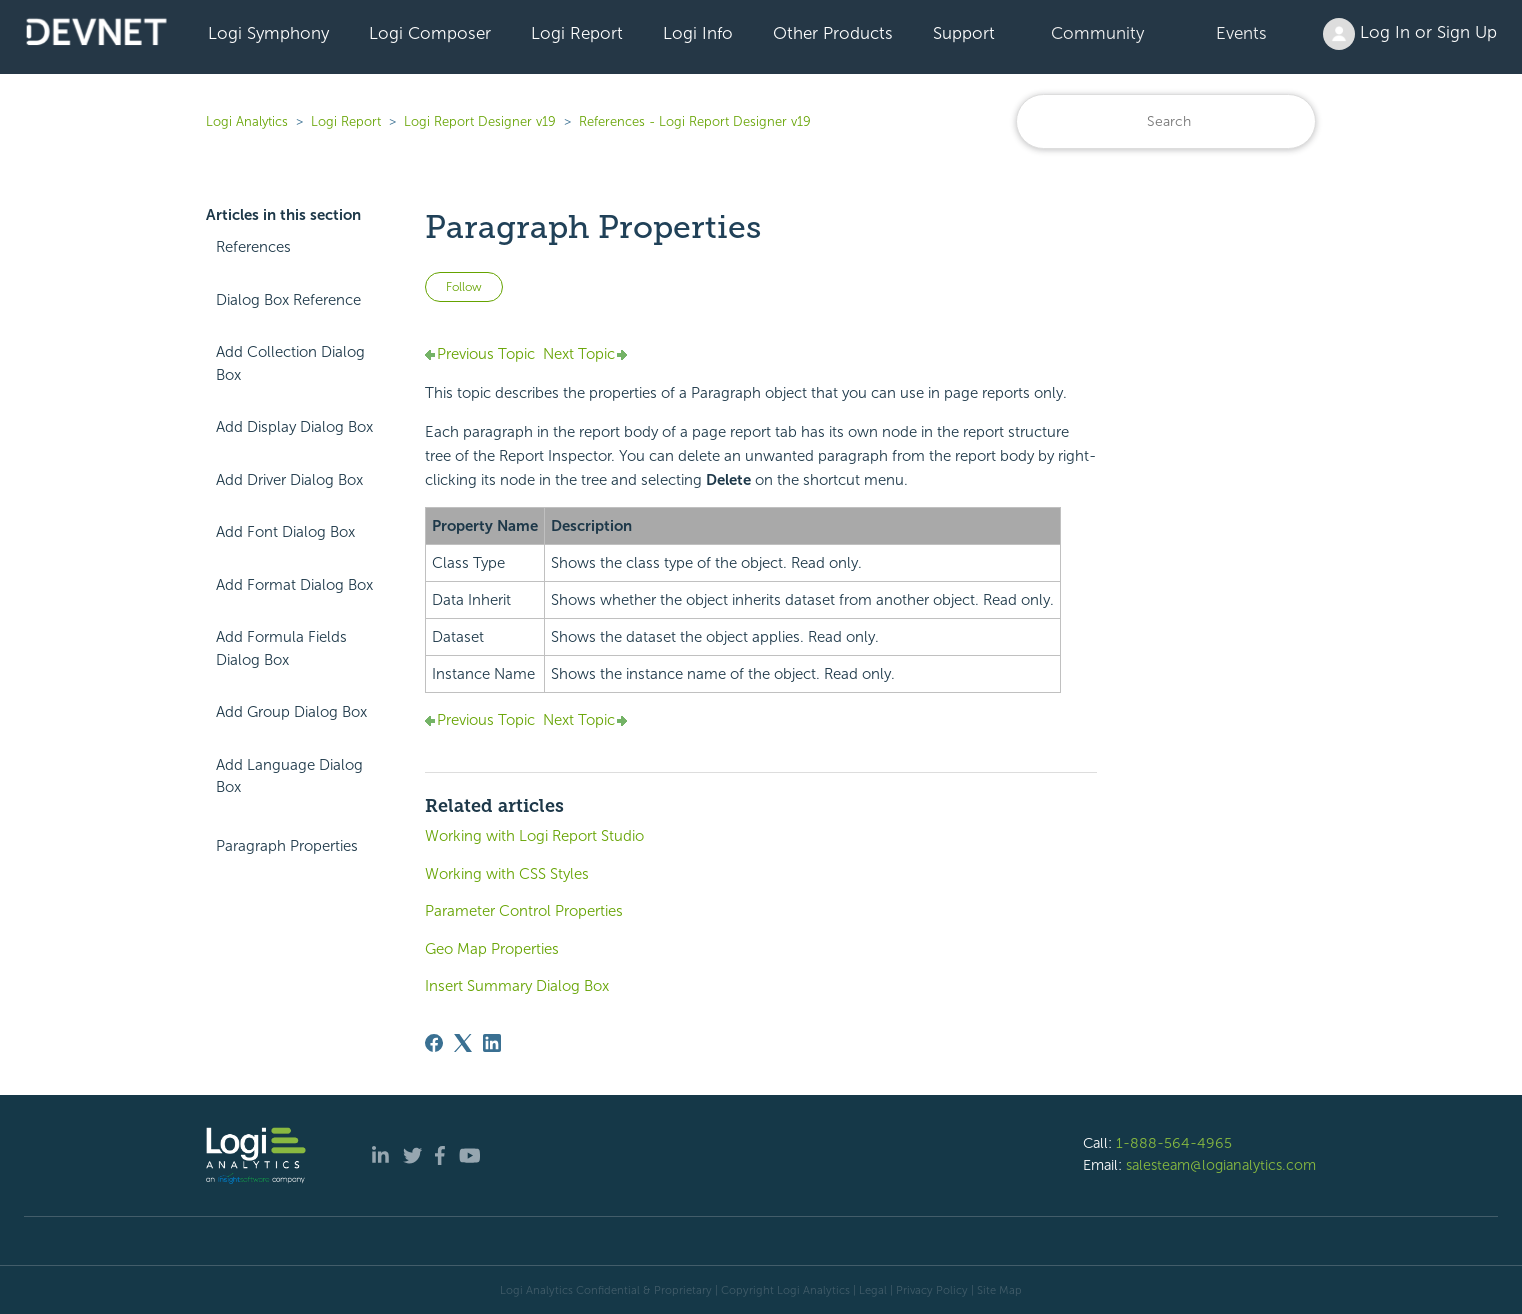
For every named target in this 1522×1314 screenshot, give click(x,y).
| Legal (870, 1290)
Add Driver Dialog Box (289, 480)
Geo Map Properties (492, 949)
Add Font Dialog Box (285, 532)
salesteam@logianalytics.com (1221, 1165)
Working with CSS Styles (507, 874)
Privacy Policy (932, 1290)
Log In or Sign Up (1410, 34)
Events (1241, 33)
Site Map (999, 1290)
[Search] (1166, 121)
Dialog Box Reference (288, 300)
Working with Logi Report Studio (534, 836)
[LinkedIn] (492, 1043)
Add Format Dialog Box (294, 585)
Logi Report (577, 33)
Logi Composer (430, 33)
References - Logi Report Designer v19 (695, 121)
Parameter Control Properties (524, 911)
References (253, 247)
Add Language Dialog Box (289, 776)
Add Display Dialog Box (294, 427)
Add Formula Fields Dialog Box (281, 648)
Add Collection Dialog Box (290, 363)
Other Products (833, 33)
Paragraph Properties (287, 846)
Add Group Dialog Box (291, 712)
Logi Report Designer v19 (480, 121)
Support (964, 33)
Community (1097, 33)
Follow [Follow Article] (464, 287)
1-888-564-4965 (1174, 1143)
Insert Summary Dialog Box (517, 986)
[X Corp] (463, 1043)
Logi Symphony (268, 33)
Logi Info (698, 33)
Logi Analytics (247, 121)
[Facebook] (434, 1043)
